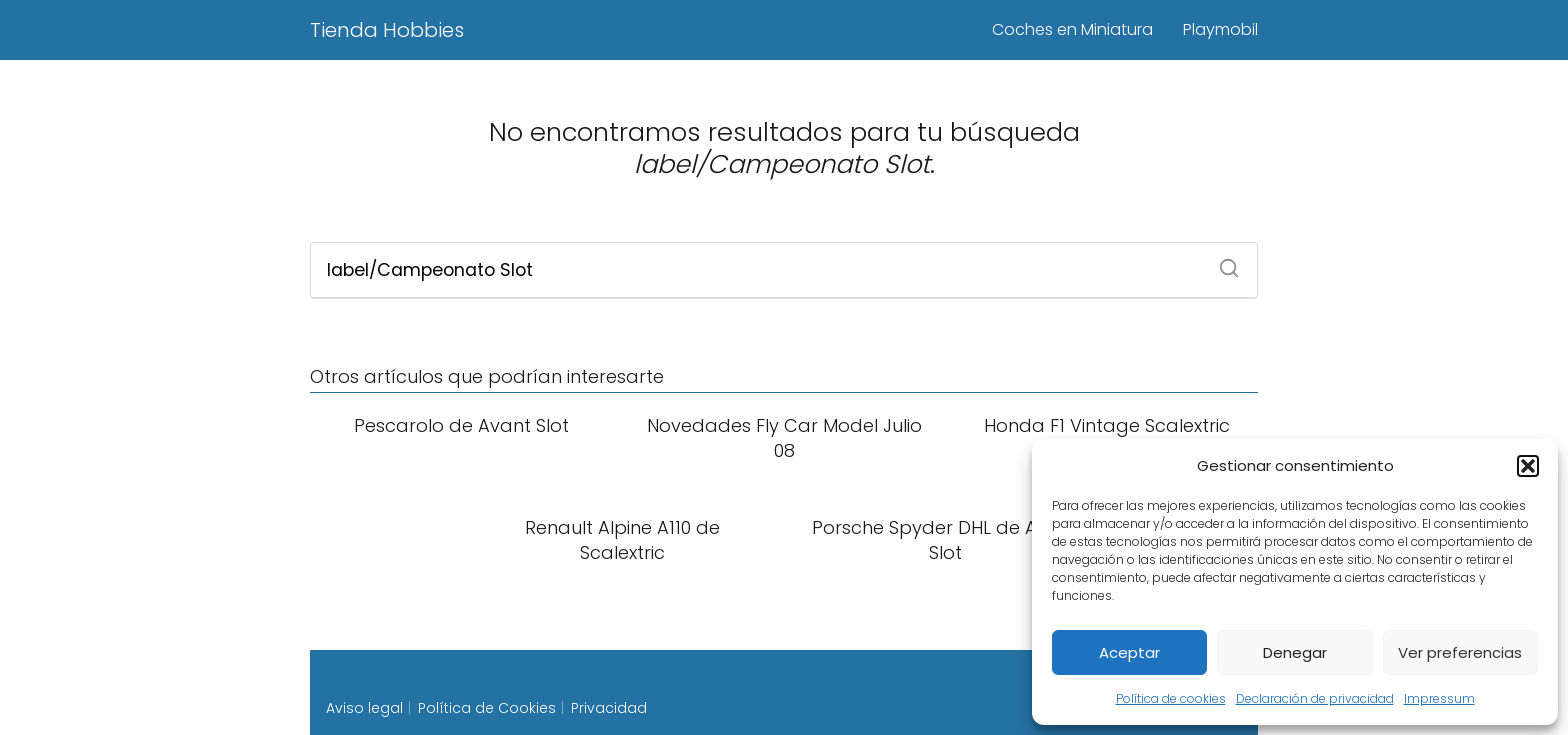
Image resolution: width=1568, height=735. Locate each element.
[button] (1528, 466)
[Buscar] (1222, 262)
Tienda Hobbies (387, 30)
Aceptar (1129, 652)
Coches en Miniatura (1072, 29)
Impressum (1439, 698)
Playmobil (1220, 29)
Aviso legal (364, 708)
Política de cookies (1171, 698)
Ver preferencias (1460, 652)
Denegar (1295, 652)
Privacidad (609, 708)
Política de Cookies (487, 708)
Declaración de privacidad (1315, 698)
